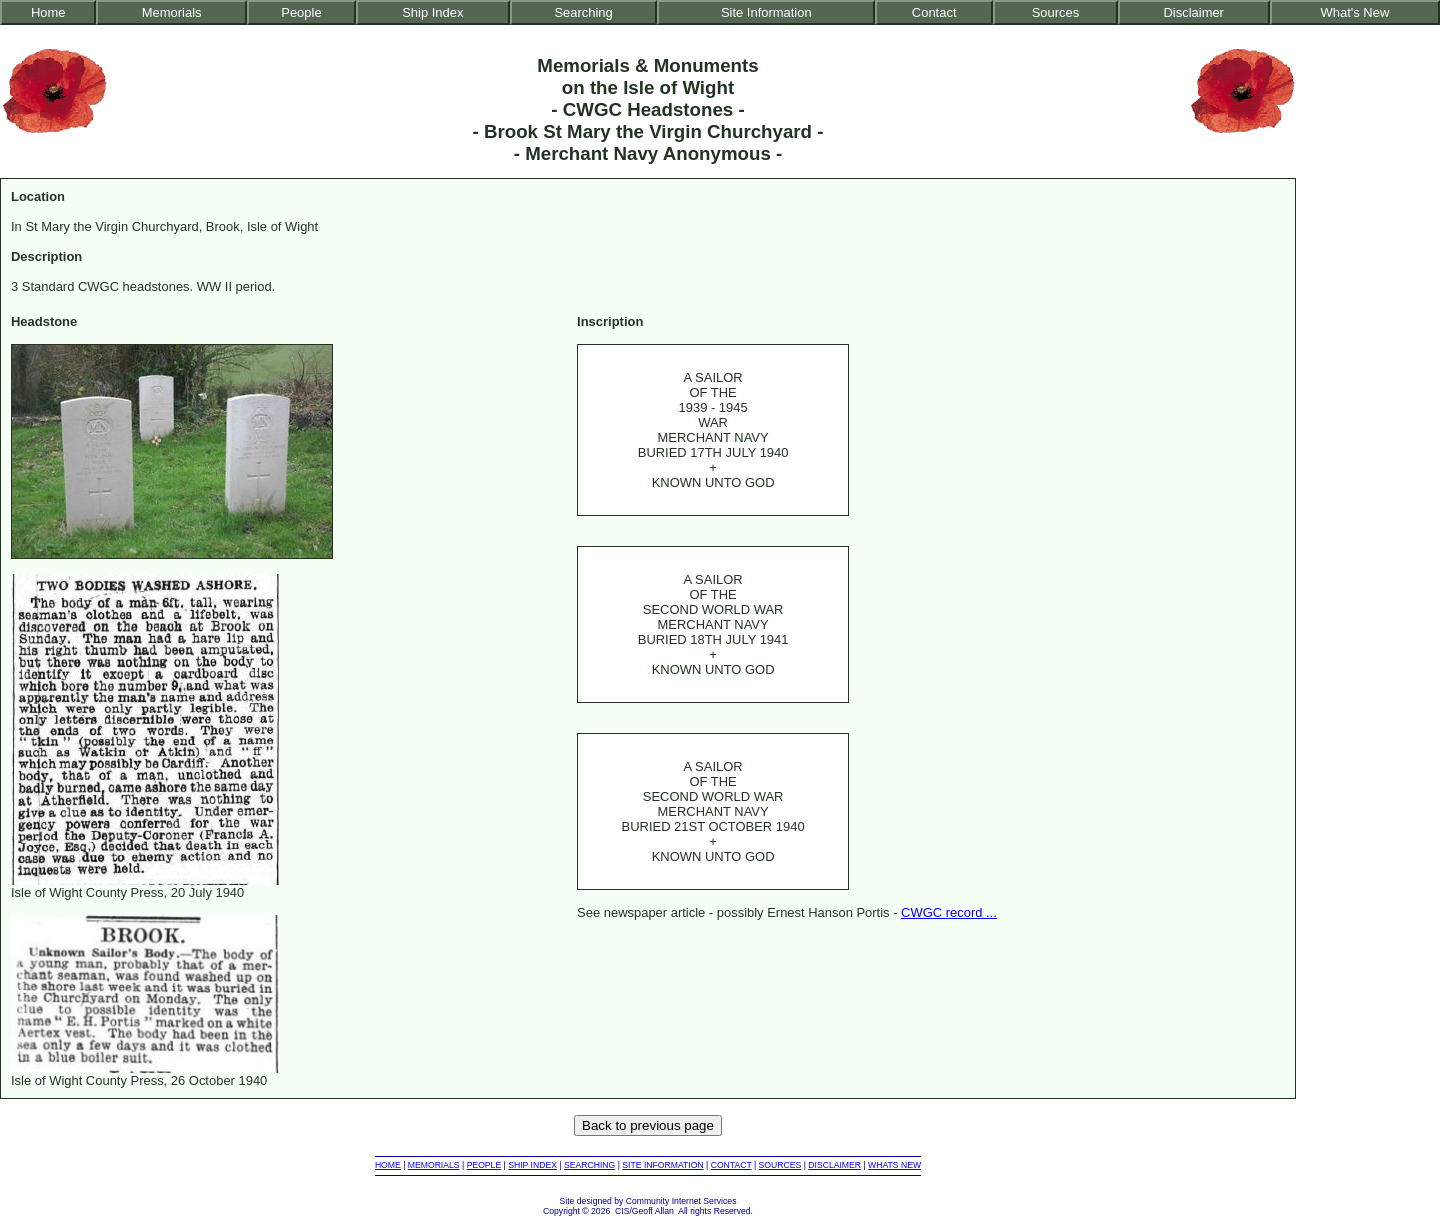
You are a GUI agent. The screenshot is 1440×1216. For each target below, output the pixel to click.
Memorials (172, 12)
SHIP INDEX (532, 1165)
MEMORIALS (434, 1165)
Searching (583, 12)
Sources (1056, 12)
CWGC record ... (949, 912)
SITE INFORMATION (662, 1165)
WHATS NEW (894, 1165)
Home (48, 12)
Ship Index (432, 12)
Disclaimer (1193, 12)
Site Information (766, 12)
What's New (1355, 12)
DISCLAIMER (834, 1165)
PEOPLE (484, 1165)
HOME (388, 1165)
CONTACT (731, 1165)
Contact (934, 12)
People (301, 12)
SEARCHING (589, 1165)
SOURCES (780, 1165)
